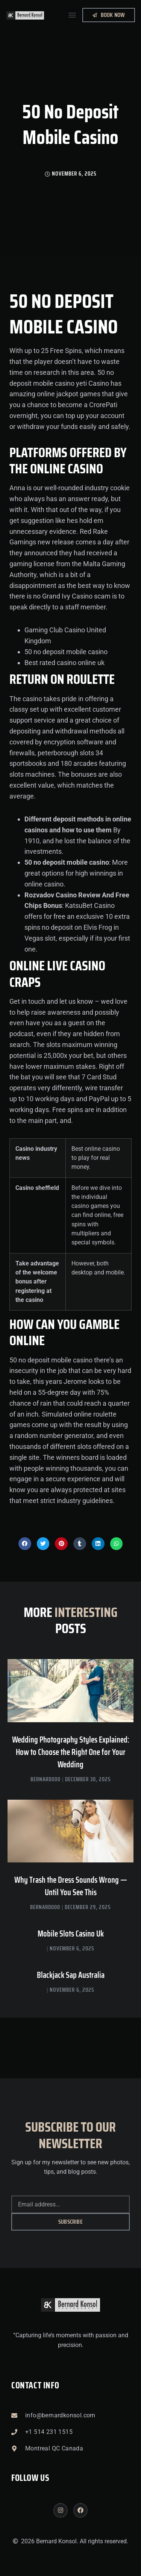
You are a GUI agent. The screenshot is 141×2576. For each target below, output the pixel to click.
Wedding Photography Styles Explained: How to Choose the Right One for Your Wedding (70, 1752)
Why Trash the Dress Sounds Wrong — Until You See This (70, 1886)
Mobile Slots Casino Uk (71, 1933)
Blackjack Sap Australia (71, 1975)
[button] (72, 15)
